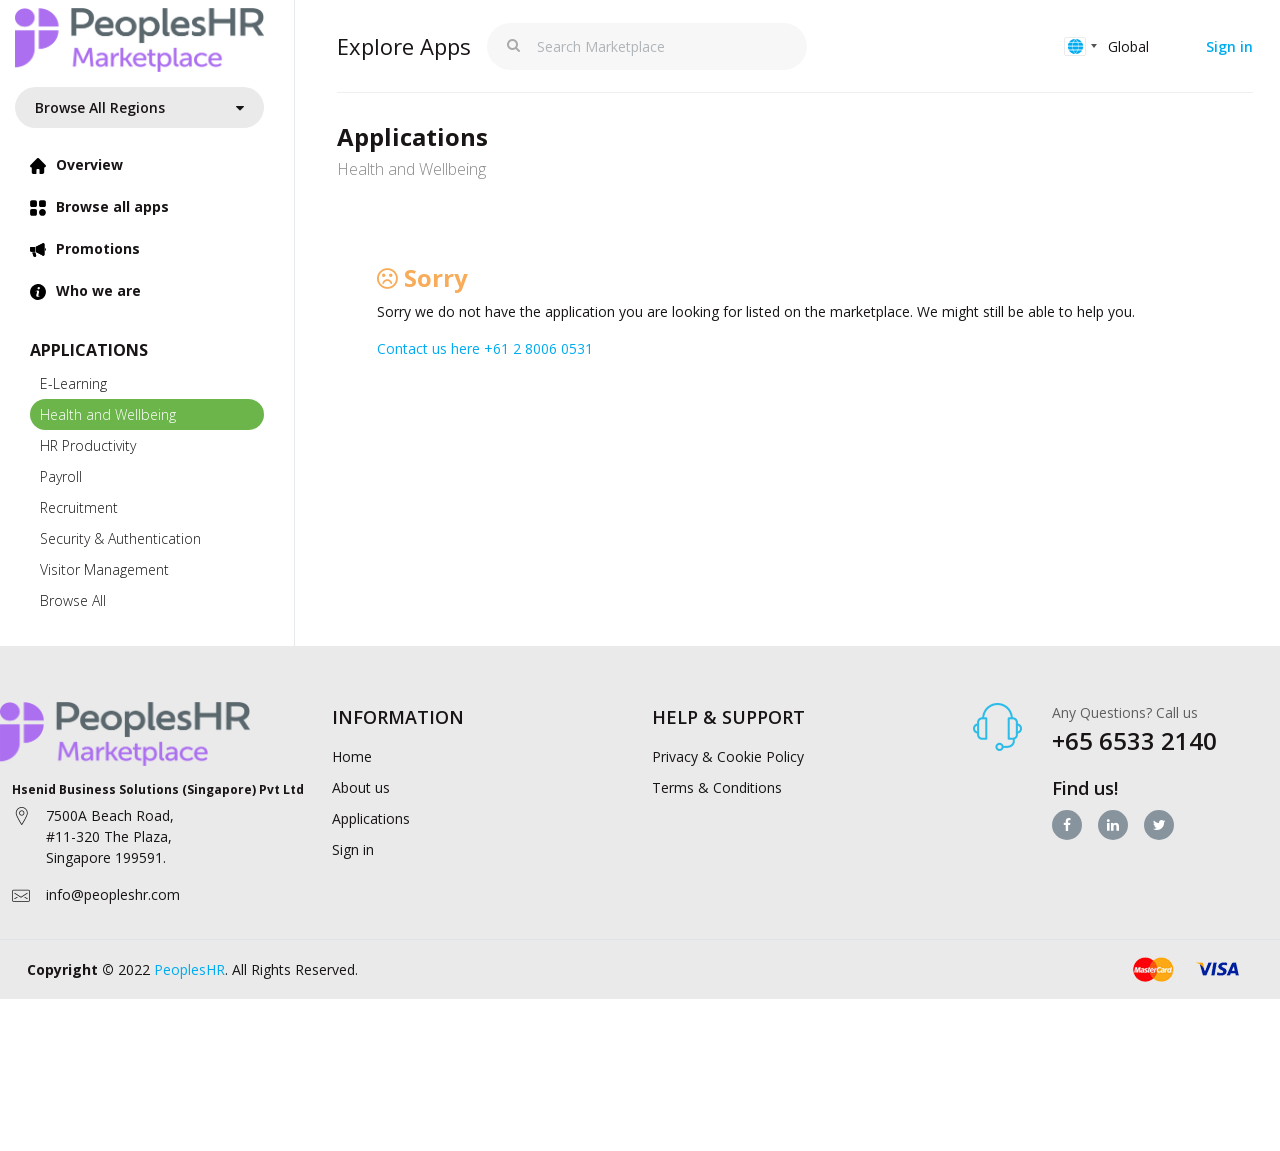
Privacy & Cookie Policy (728, 756)
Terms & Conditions (717, 787)
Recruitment (79, 507)
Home (352, 756)
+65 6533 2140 (1134, 740)
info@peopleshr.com (113, 894)
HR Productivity (88, 445)
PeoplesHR (189, 969)
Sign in (1229, 46)
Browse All (73, 600)
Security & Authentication (120, 538)
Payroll (61, 476)
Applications (371, 818)
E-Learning (73, 383)
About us (361, 787)
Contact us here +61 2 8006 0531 (485, 348)
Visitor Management (104, 569)
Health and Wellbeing (108, 414)
